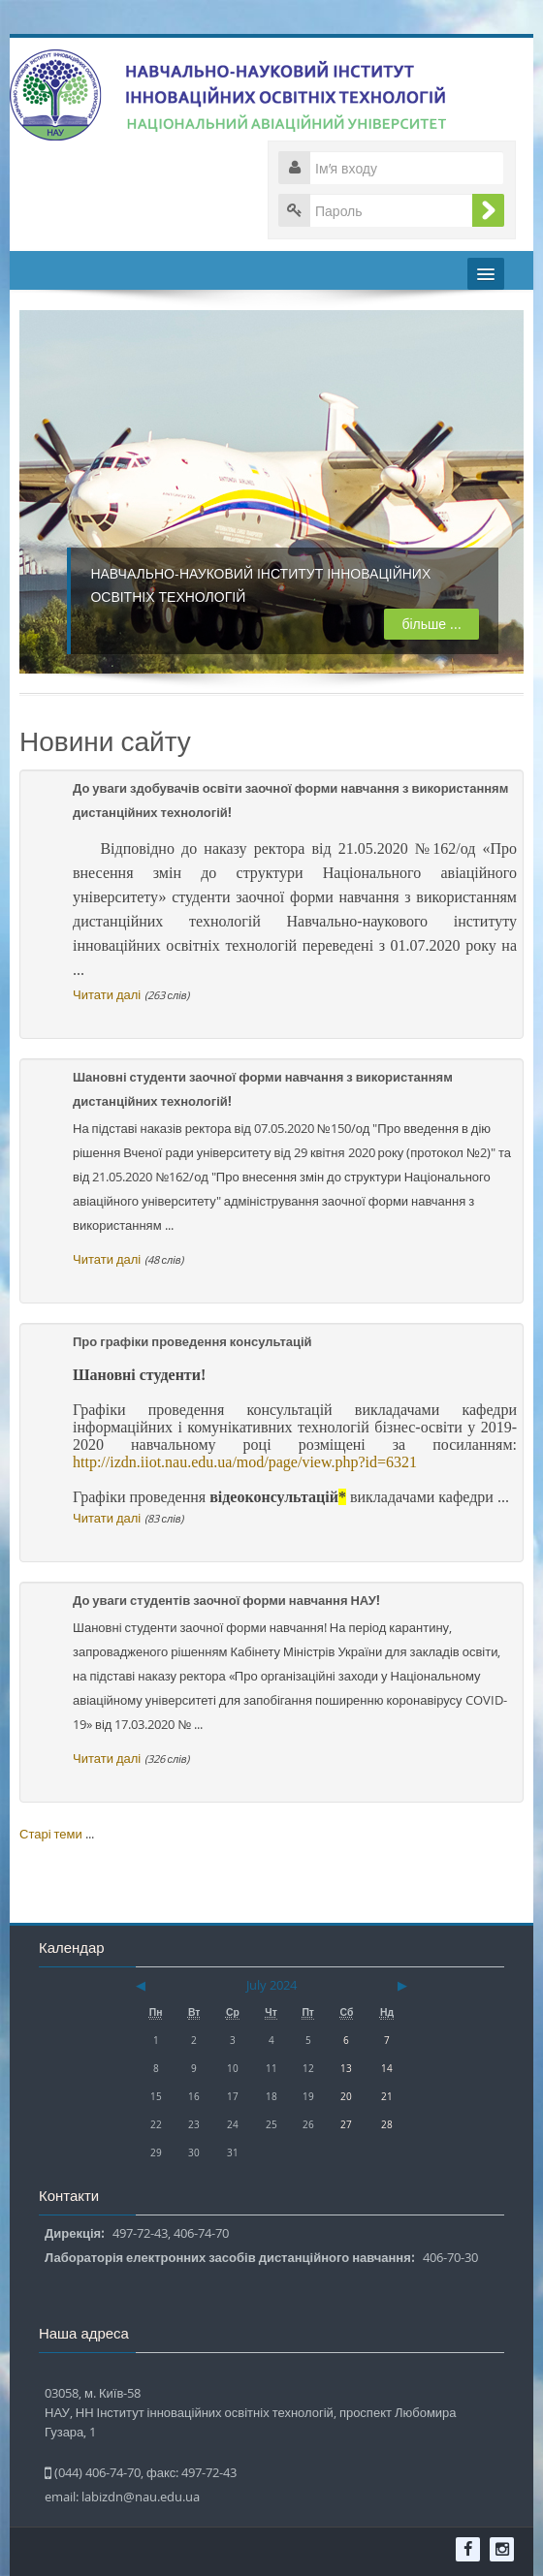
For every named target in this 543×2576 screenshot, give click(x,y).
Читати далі (107, 994)
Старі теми (50, 1833)
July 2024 (271, 1985)
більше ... (418, 623)
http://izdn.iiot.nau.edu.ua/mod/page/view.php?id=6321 (245, 1462)
